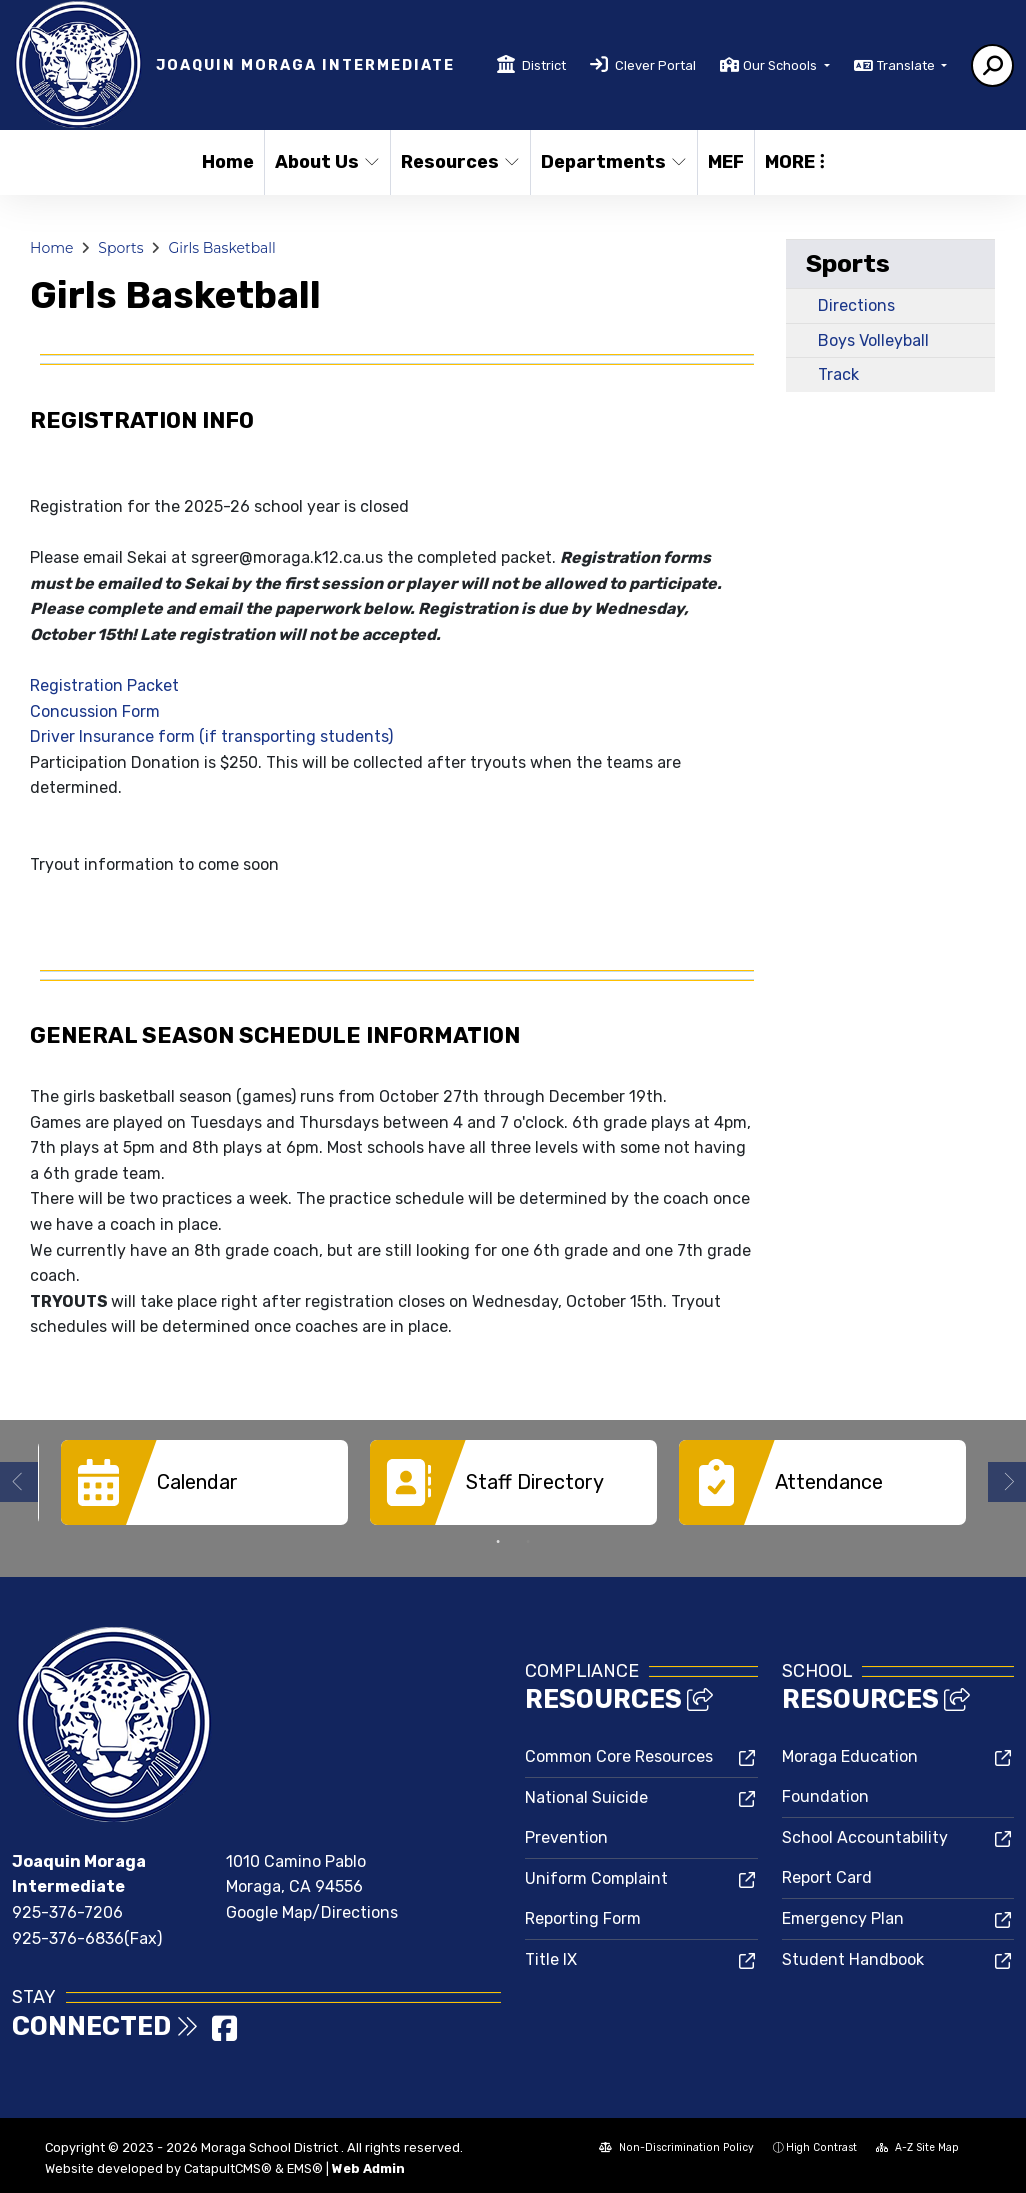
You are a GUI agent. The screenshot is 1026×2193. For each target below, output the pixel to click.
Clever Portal (655, 65)
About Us (326, 162)
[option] (204, 1482)
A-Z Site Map (917, 2145)
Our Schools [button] (781, 65)
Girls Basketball (221, 248)
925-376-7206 (67, 1910)
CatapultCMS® (228, 2166)
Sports (120, 248)
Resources (458, 162)
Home (228, 162)
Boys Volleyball (873, 340)
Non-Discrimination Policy (676, 2145)
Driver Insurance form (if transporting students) (211, 736)
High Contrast (821, 2145)
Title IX (551, 1957)
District (544, 65)
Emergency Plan (843, 1916)
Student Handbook (853, 1957)
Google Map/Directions (312, 1910)
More (795, 162)
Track (838, 374)
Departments (610, 162)
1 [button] (498, 1540)
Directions (856, 305)
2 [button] (528, 1540)
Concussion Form (95, 711)
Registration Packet (104, 685)
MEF (726, 162)
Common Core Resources (619, 1754)
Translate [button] (907, 65)
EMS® (305, 2166)
